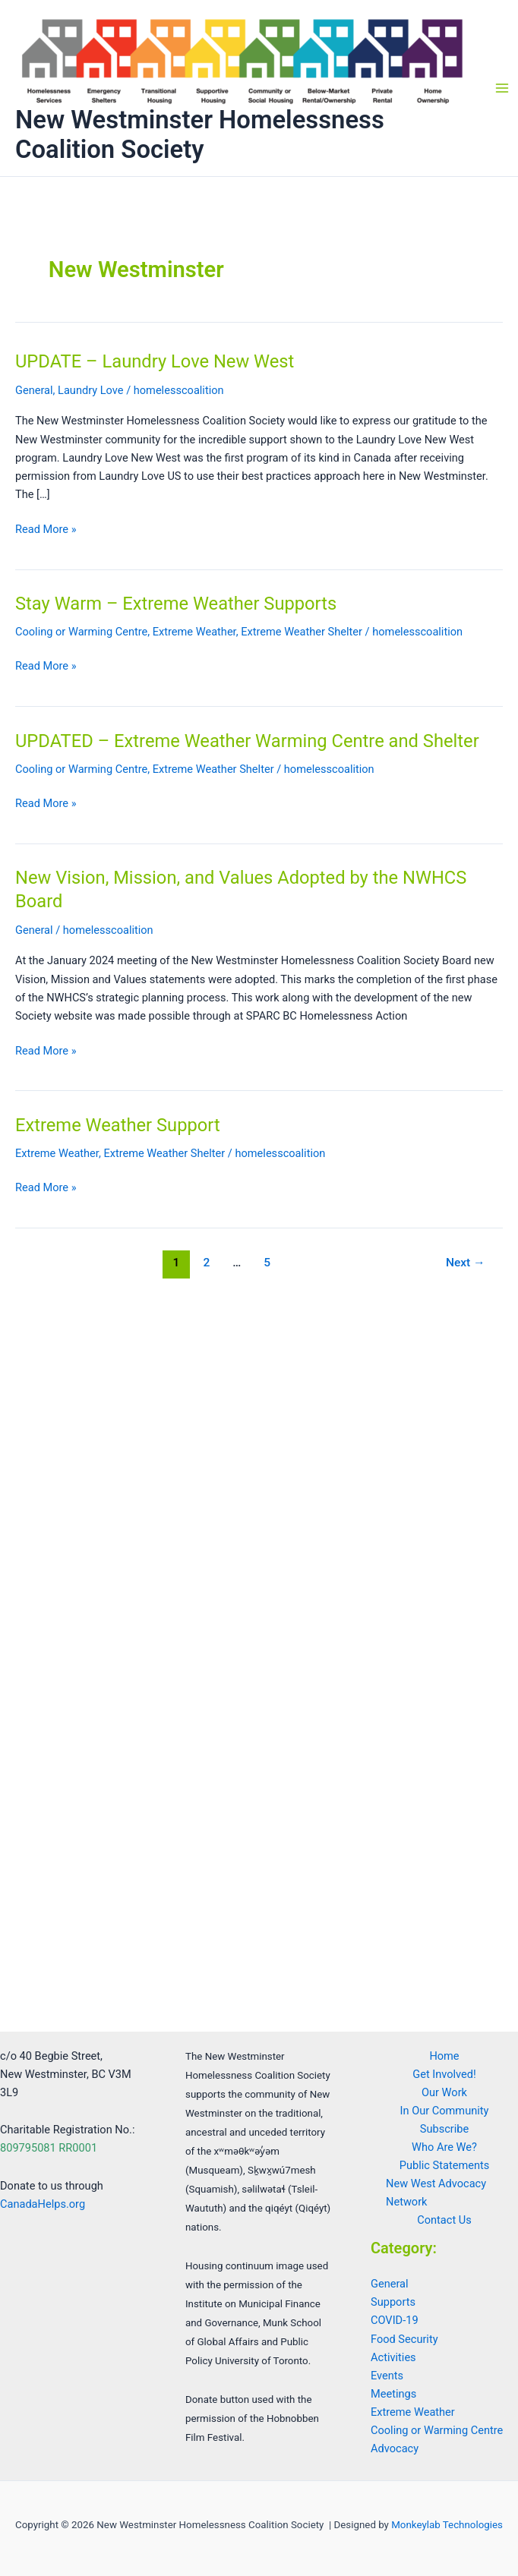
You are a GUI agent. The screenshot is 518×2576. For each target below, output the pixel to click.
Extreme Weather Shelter (301, 631)
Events (387, 2375)
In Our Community (444, 2110)
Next (465, 1262)
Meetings (393, 2394)
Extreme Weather (194, 631)
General (34, 390)
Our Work (444, 2092)
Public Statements (444, 2165)
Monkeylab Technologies (447, 2524)
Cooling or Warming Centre (81, 631)
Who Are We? (444, 2147)
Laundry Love (90, 390)
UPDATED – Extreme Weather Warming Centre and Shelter (247, 741)
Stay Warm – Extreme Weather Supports (175, 603)
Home (444, 2056)
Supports (393, 2302)
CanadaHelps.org (42, 2204)
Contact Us (444, 2220)
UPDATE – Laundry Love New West (154, 361)
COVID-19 (395, 2320)
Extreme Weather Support (117, 1125)
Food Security (404, 2339)
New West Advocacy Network (436, 2193)
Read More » (46, 529)
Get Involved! (444, 2074)
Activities (393, 2357)
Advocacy (395, 2448)
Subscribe (444, 2129)
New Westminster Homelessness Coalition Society (199, 135)
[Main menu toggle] (502, 88)
